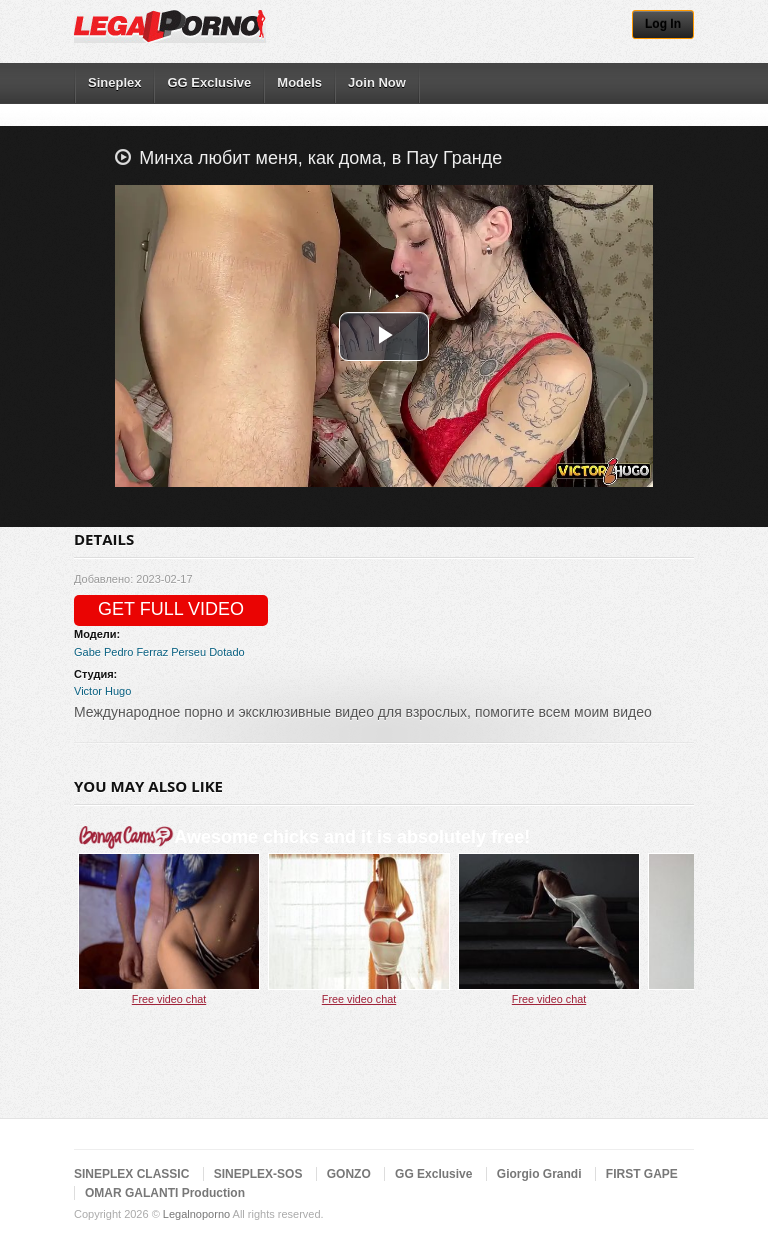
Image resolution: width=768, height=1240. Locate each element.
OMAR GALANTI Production (165, 1193)
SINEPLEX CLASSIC (131, 1174)
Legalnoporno (196, 1214)
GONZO (349, 1174)
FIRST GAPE (642, 1174)
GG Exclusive (209, 82)
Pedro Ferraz (136, 652)
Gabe (87, 652)
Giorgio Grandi (539, 1174)
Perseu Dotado (207, 652)
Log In (663, 24)
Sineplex (114, 82)
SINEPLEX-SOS (258, 1174)
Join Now (377, 82)
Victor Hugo (102, 691)
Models (299, 82)
